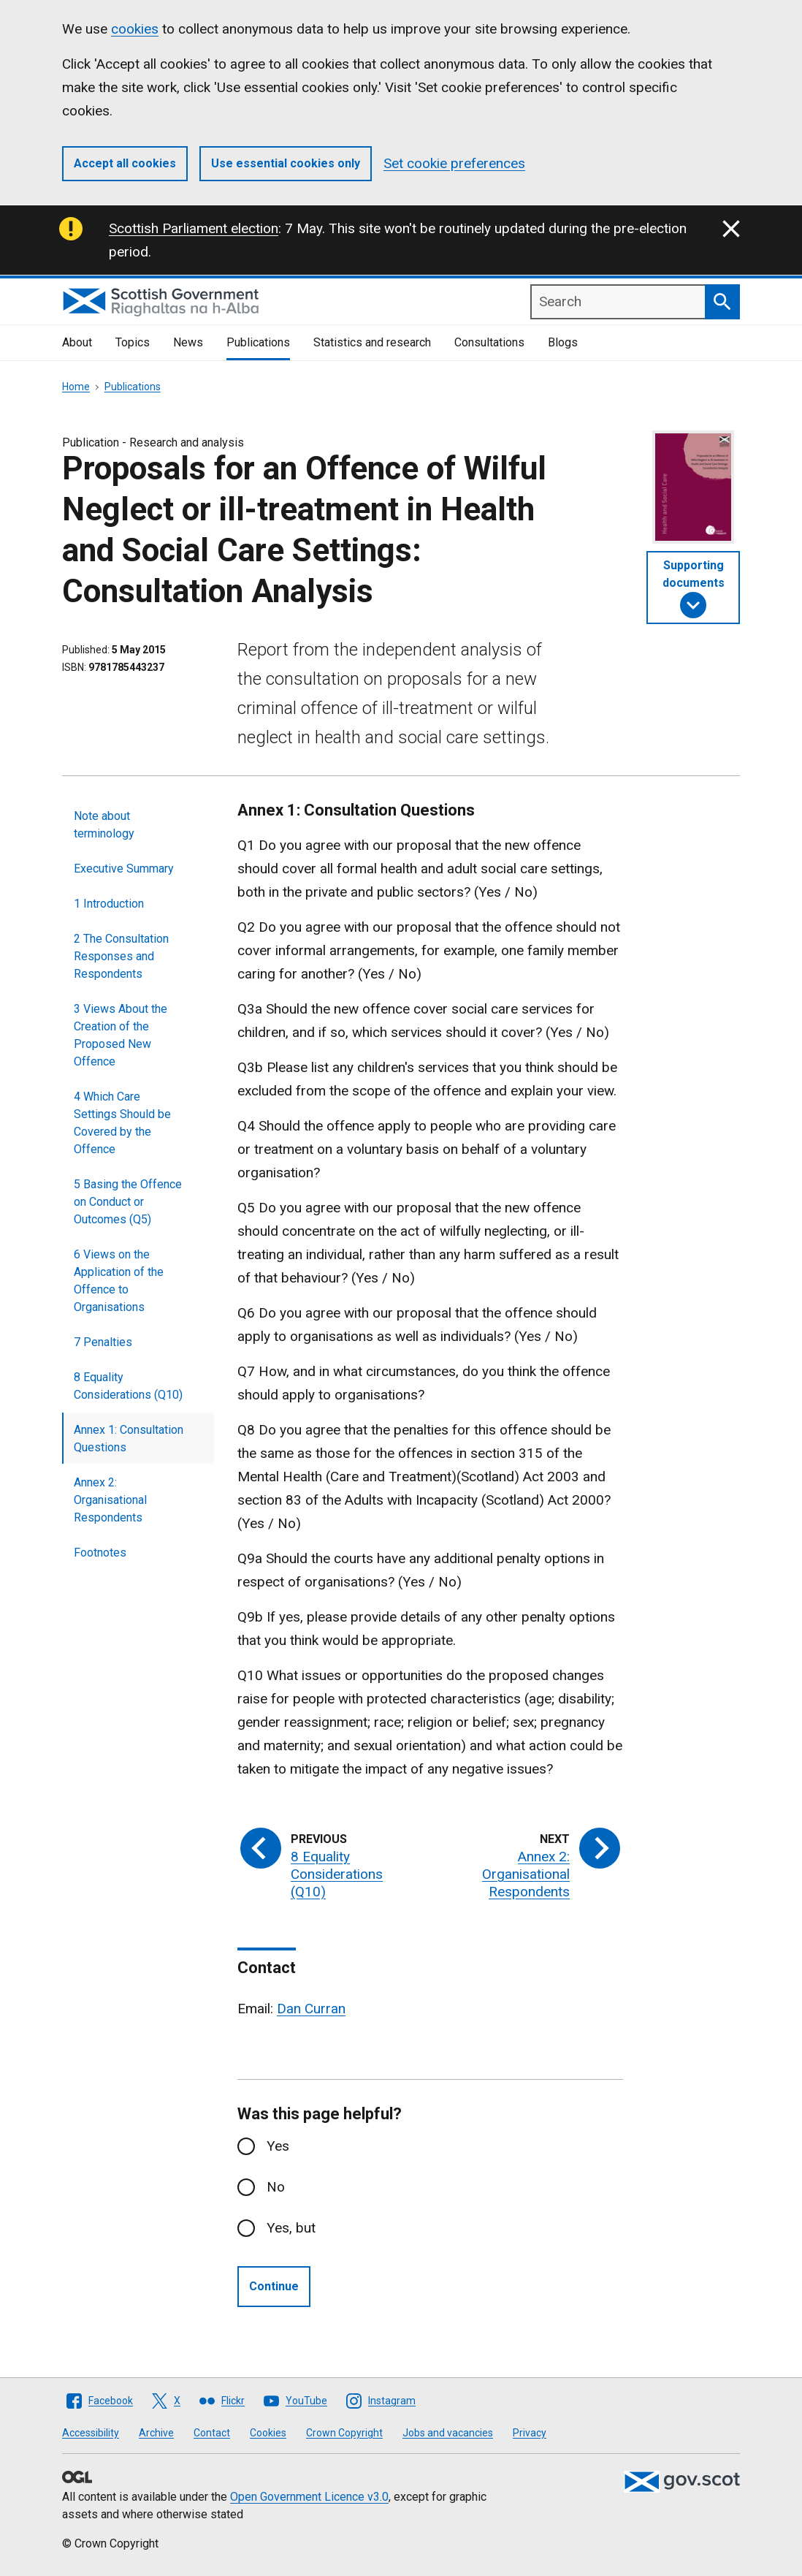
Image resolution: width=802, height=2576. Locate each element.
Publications (258, 342)
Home (76, 386)
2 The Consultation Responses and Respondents (121, 956)
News (188, 342)
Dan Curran (311, 2008)
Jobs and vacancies (447, 2433)
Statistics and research (372, 342)
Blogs (563, 342)
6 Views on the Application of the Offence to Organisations (119, 1280)
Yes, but (291, 2227)
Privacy (529, 2433)
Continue (274, 2286)
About (77, 342)
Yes (278, 2146)
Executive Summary (124, 868)
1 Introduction (109, 904)
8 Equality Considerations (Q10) (128, 1386)
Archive (156, 2433)
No (276, 2186)
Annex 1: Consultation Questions (128, 1438)
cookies (135, 28)
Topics (132, 342)
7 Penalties (103, 1342)
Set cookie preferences (454, 163)
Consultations (489, 342)
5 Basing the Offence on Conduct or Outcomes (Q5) (128, 1201)
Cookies (268, 2433)
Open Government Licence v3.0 (309, 2497)
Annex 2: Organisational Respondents (110, 1499)
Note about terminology (104, 824)
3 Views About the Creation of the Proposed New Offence (120, 1035)
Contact (212, 2433)
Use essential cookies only (285, 163)
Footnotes (100, 1552)
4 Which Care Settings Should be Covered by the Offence (122, 1123)
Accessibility (90, 2433)
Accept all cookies (125, 163)
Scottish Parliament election (193, 228)
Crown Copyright (344, 2433)
